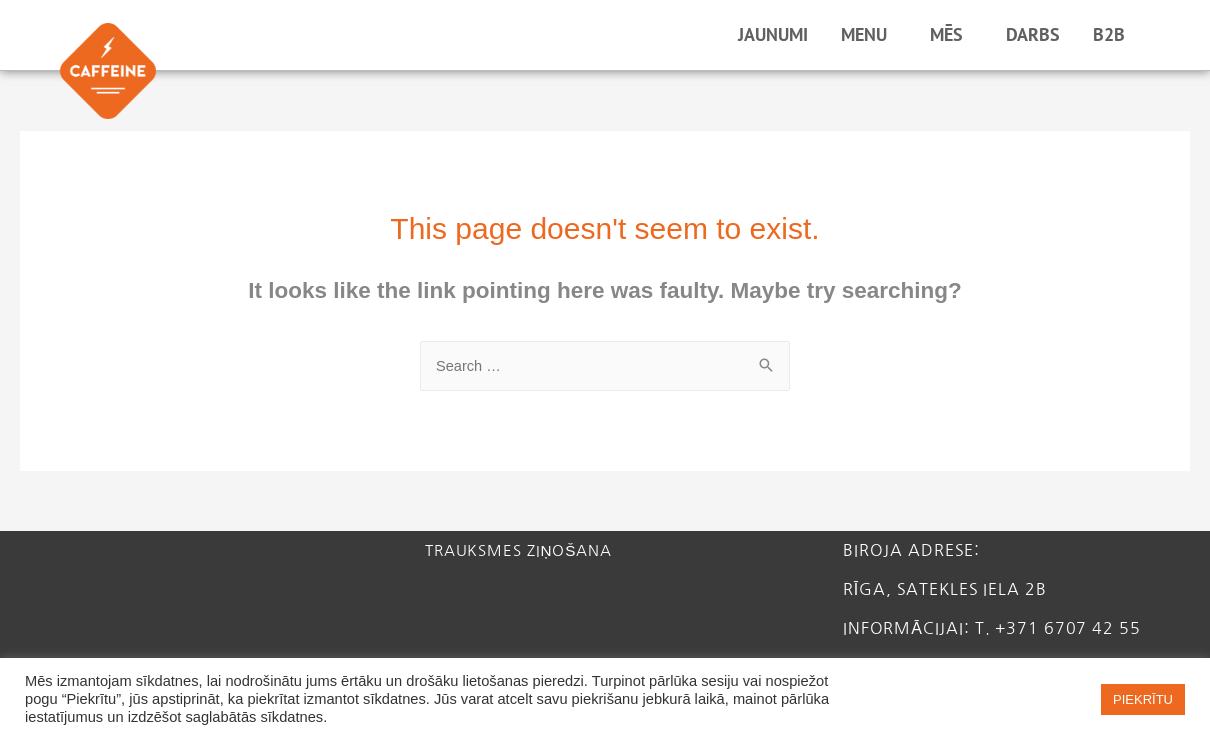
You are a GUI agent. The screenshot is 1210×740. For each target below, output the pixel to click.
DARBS (1033, 34)
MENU (869, 34)
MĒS (951, 34)
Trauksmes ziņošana (525, 551)
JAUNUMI (773, 34)
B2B (1114, 34)
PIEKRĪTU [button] (1143, 699)
